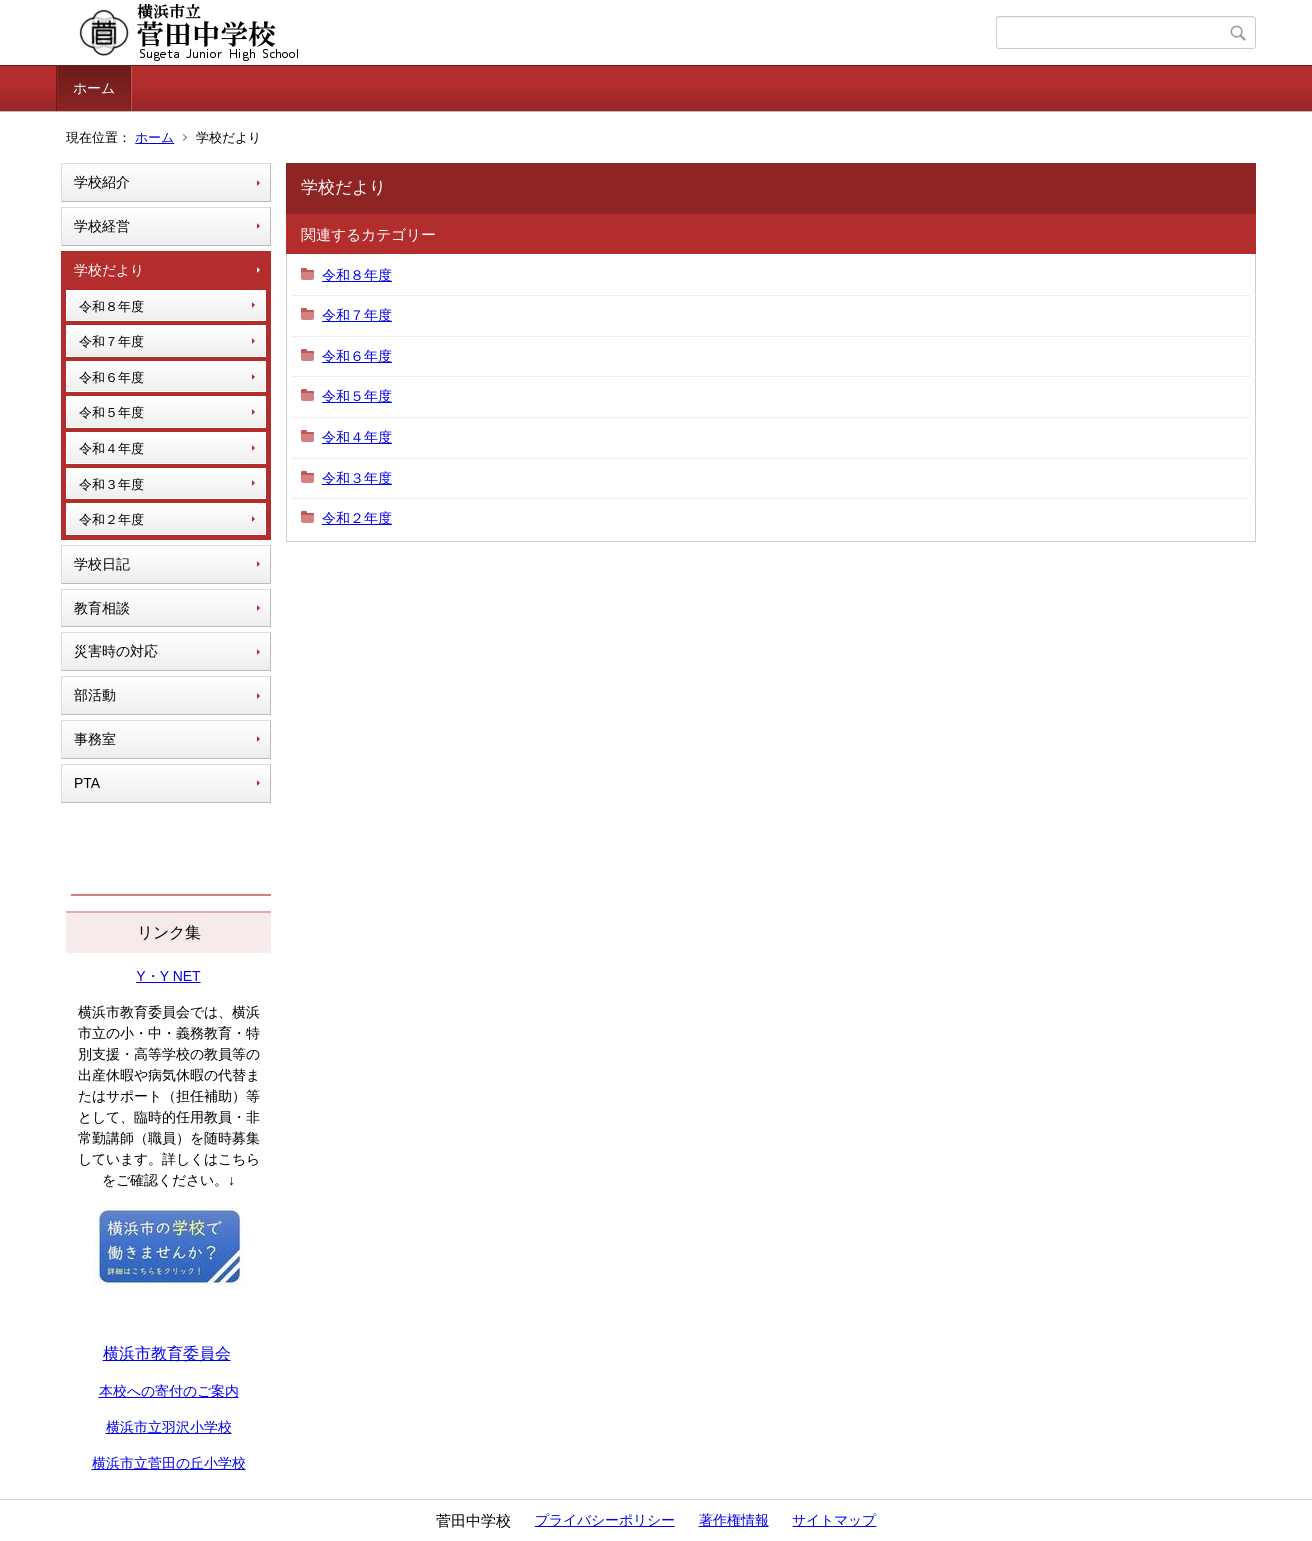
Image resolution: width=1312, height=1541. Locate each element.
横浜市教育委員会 (167, 1353)
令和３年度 (111, 484)
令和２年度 (111, 519)
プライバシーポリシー (605, 1520)
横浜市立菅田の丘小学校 (169, 1463)
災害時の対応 (116, 651)
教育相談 (102, 608)
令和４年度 (111, 448)
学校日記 (102, 564)
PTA (87, 783)
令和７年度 (111, 341)
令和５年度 (111, 412)
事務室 (95, 739)
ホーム (94, 88)
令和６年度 (111, 377)
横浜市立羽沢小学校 (169, 1427)
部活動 (95, 695)
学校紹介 (102, 182)
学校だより (109, 270)
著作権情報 (734, 1520)
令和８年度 (111, 306)
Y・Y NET (168, 976)
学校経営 (102, 226)
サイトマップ (834, 1520)
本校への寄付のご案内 (169, 1391)
